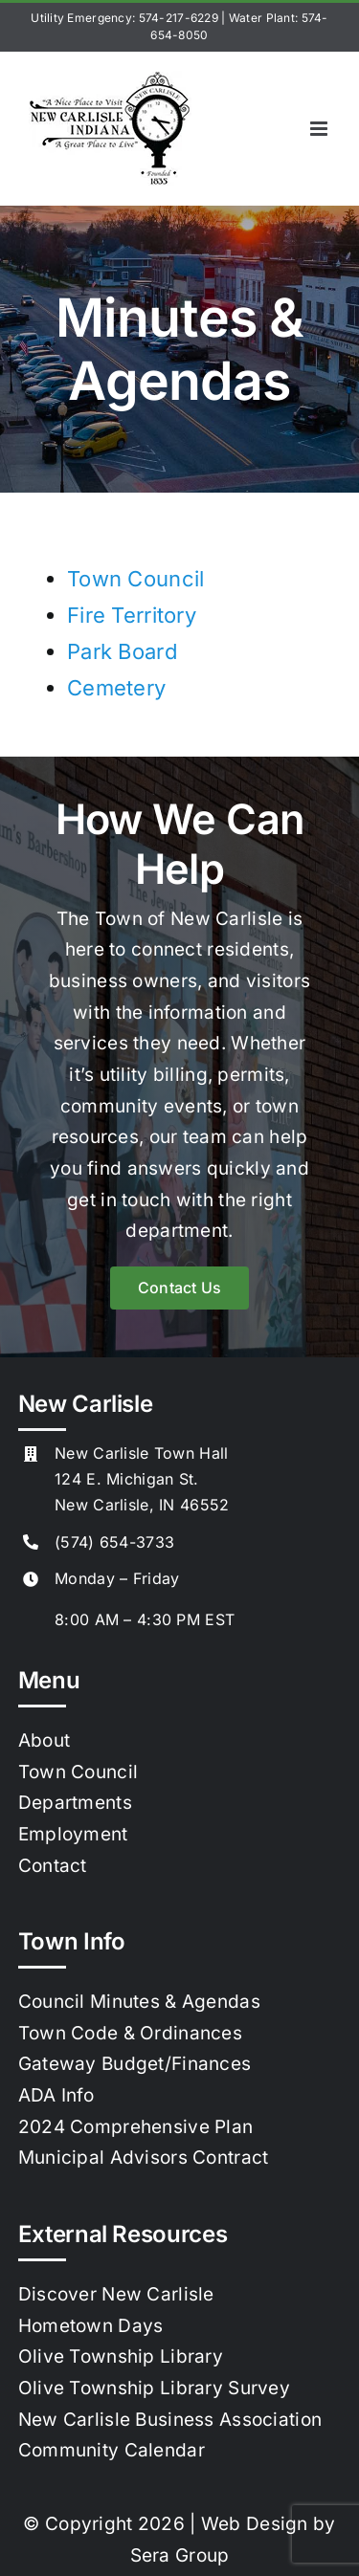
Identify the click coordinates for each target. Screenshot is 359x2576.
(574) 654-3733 (114, 1542)
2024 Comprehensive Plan (136, 2127)
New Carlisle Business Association (170, 2420)
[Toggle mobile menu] (320, 129)
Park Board (122, 651)
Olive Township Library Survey (154, 2388)
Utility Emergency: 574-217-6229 (124, 18)
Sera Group (180, 2555)
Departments (75, 1803)
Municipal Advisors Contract (143, 2158)
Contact (52, 1866)
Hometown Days (91, 2326)
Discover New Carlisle (116, 2294)
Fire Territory (131, 615)
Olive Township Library (120, 2356)
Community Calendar (111, 2450)
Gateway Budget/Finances (135, 2064)
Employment (73, 1834)
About (44, 1740)
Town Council (135, 578)
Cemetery (116, 687)
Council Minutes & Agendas (139, 2002)
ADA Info (56, 2095)
